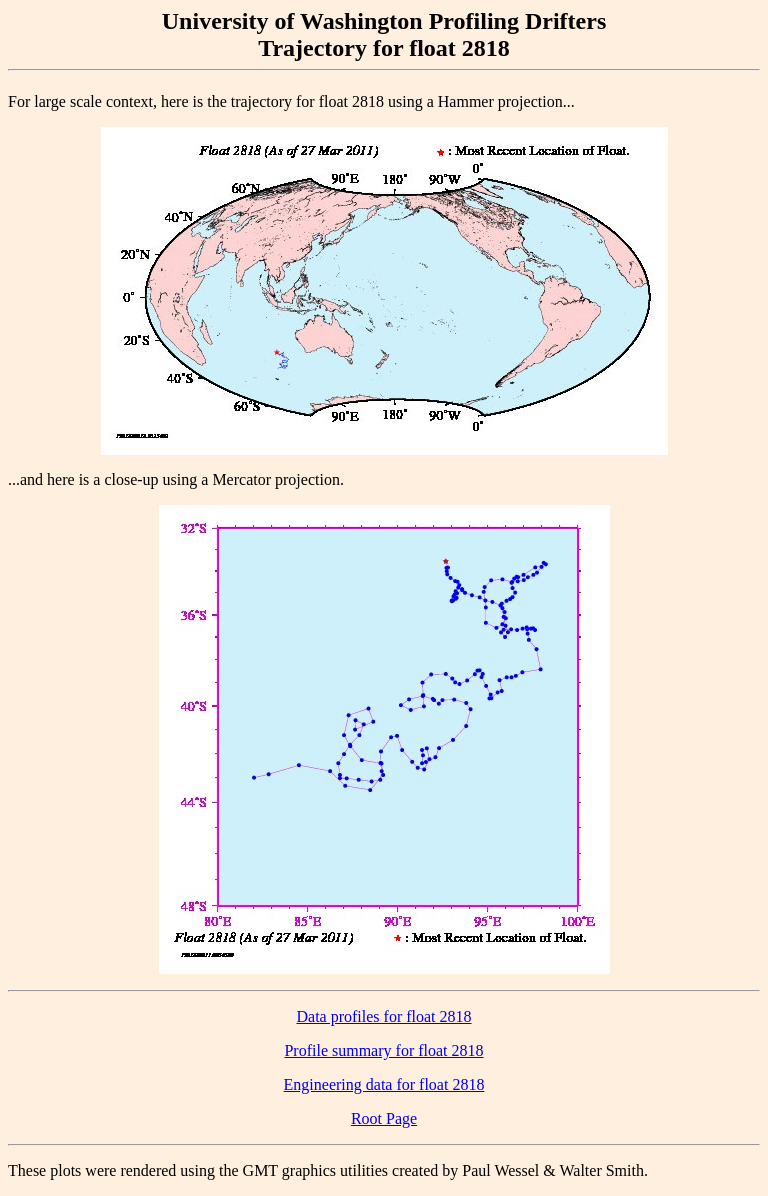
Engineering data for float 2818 (384, 1084)
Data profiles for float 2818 (383, 1016)
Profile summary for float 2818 (383, 1050)
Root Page (384, 1118)
